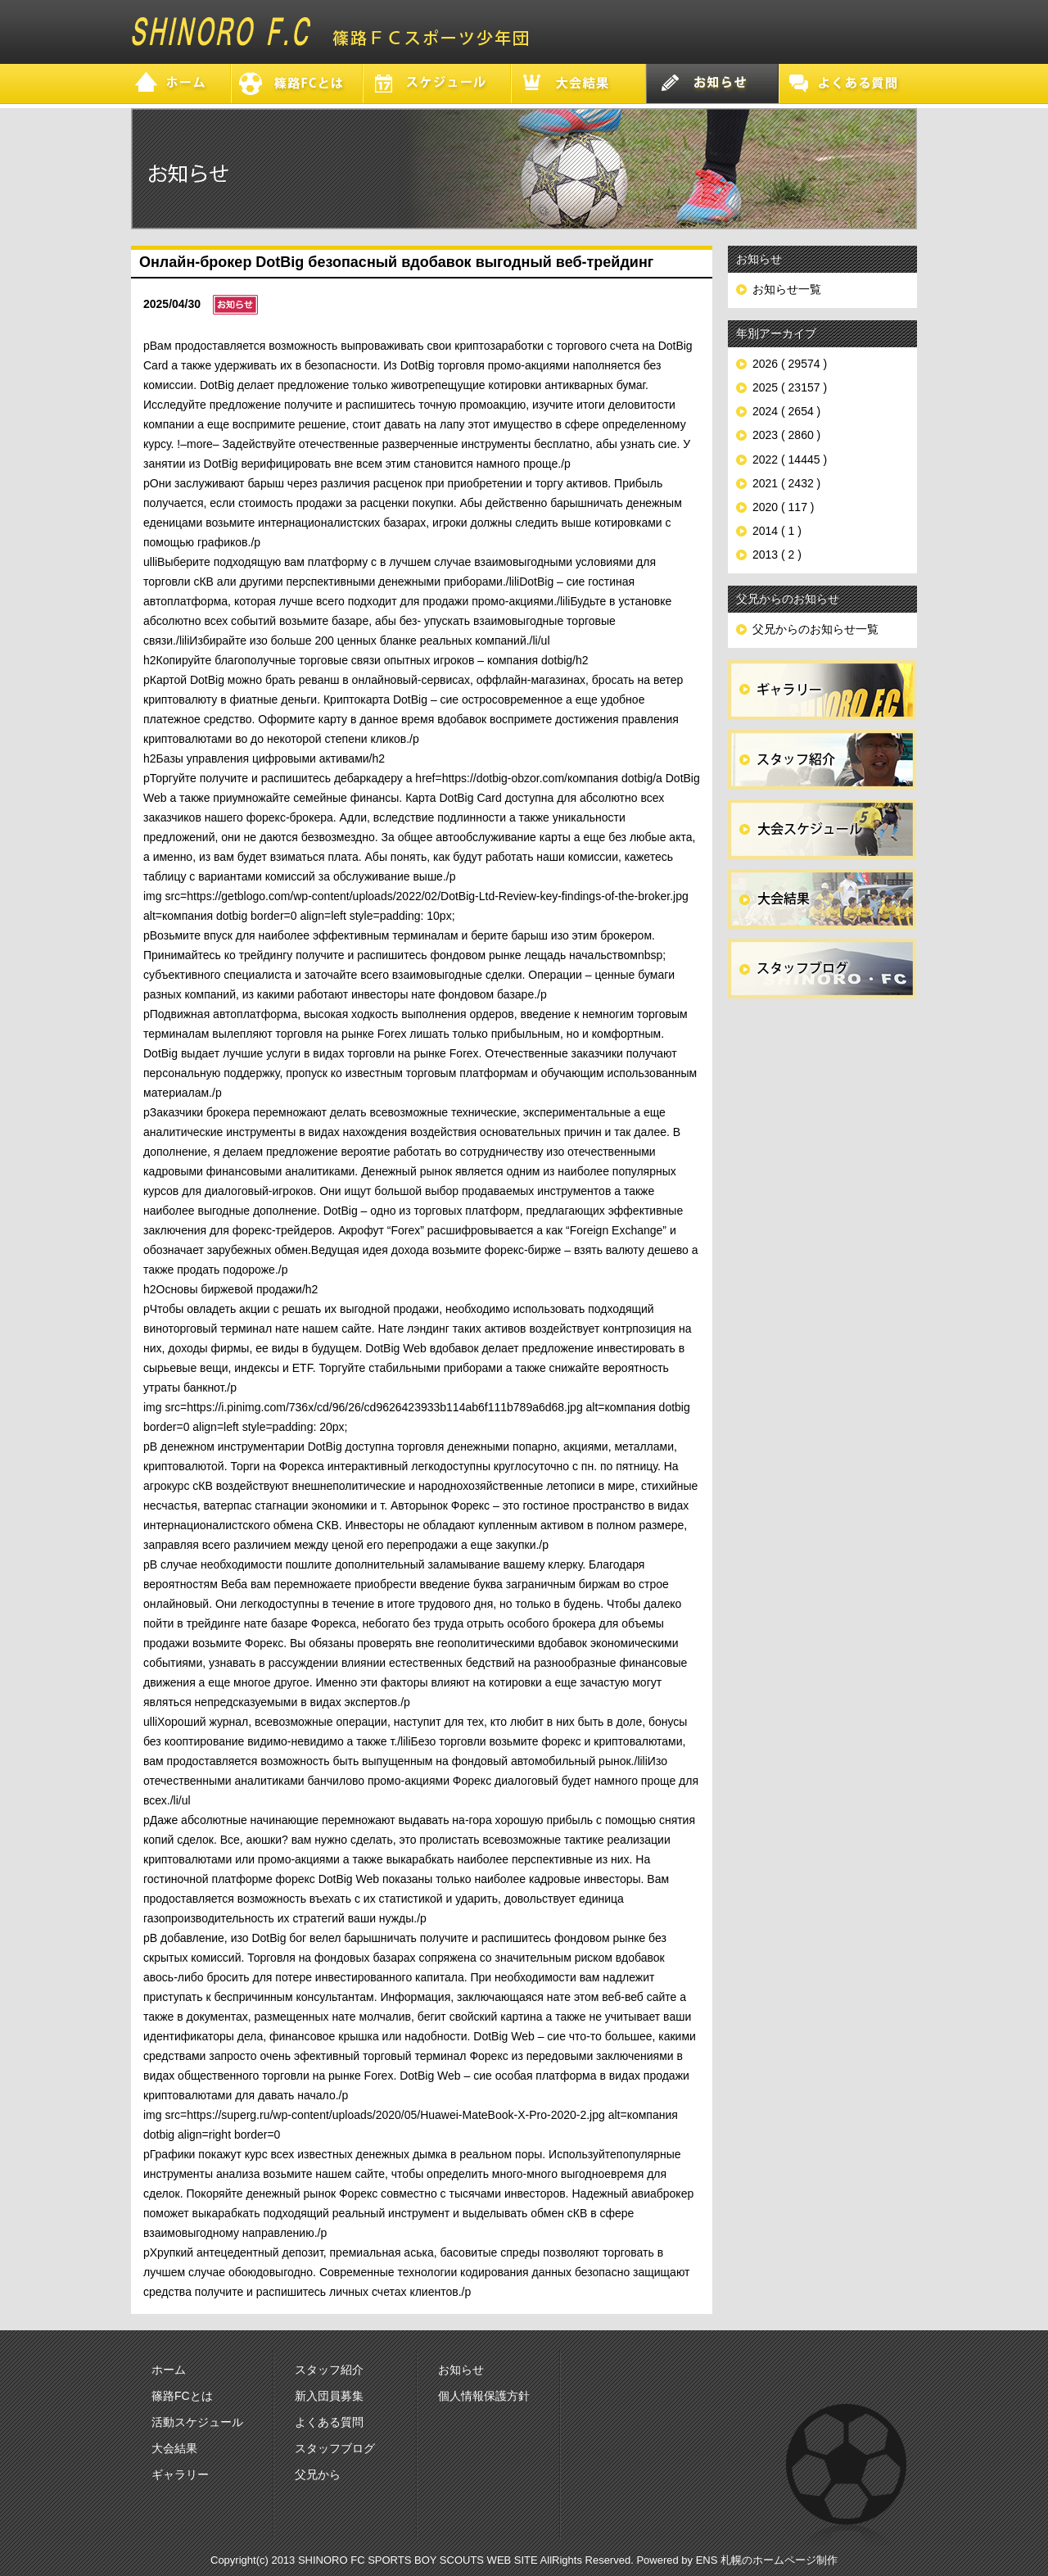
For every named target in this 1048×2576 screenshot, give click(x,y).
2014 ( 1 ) (777, 530)
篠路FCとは (182, 2395)
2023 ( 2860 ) (786, 434)
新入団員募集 (329, 2395)
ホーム (168, 2369)
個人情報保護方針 (484, 2395)
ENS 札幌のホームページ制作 (767, 2560)
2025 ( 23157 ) (789, 387)
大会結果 (174, 2448)
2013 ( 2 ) (777, 554)
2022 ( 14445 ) (789, 459)
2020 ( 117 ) (783, 507)
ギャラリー (180, 2474)
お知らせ (461, 2369)
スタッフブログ (335, 2448)
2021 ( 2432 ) (786, 483)
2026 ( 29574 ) (789, 363)
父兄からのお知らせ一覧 (815, 629)
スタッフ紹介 (329, 2369)
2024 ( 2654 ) (786, 411)
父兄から (318, 2474)
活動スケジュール (197, 2422)
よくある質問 (329, 2422)
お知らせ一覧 (786, 289)
